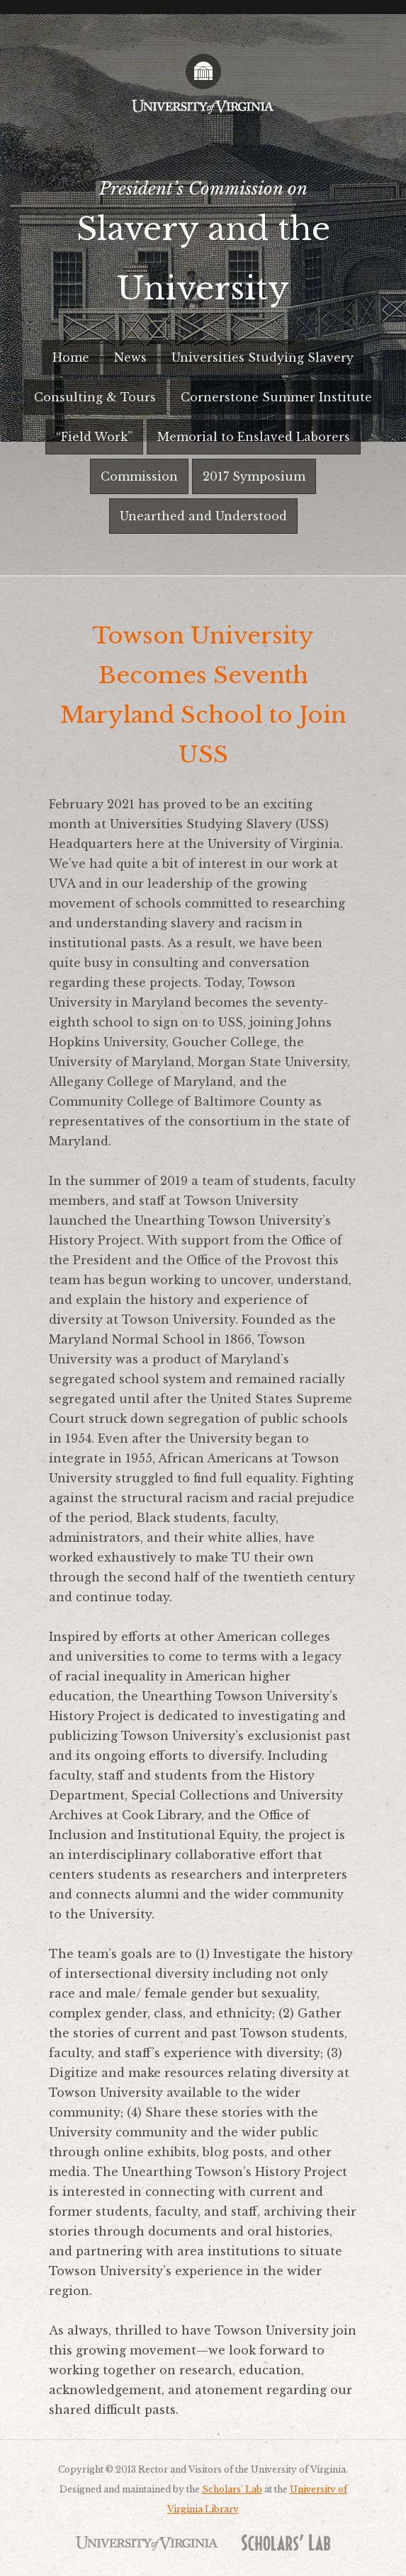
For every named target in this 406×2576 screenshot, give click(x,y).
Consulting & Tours (95, 397)
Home (70, 357)
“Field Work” (94, 437)
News (130, 357)
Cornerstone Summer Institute (276, 397)
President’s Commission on (203, 248)
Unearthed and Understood (203, 516)
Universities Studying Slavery (262, 357)
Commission (139, 476)
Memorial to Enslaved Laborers (253, 437)
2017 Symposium (254, 476)
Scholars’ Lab (232, 2489)
